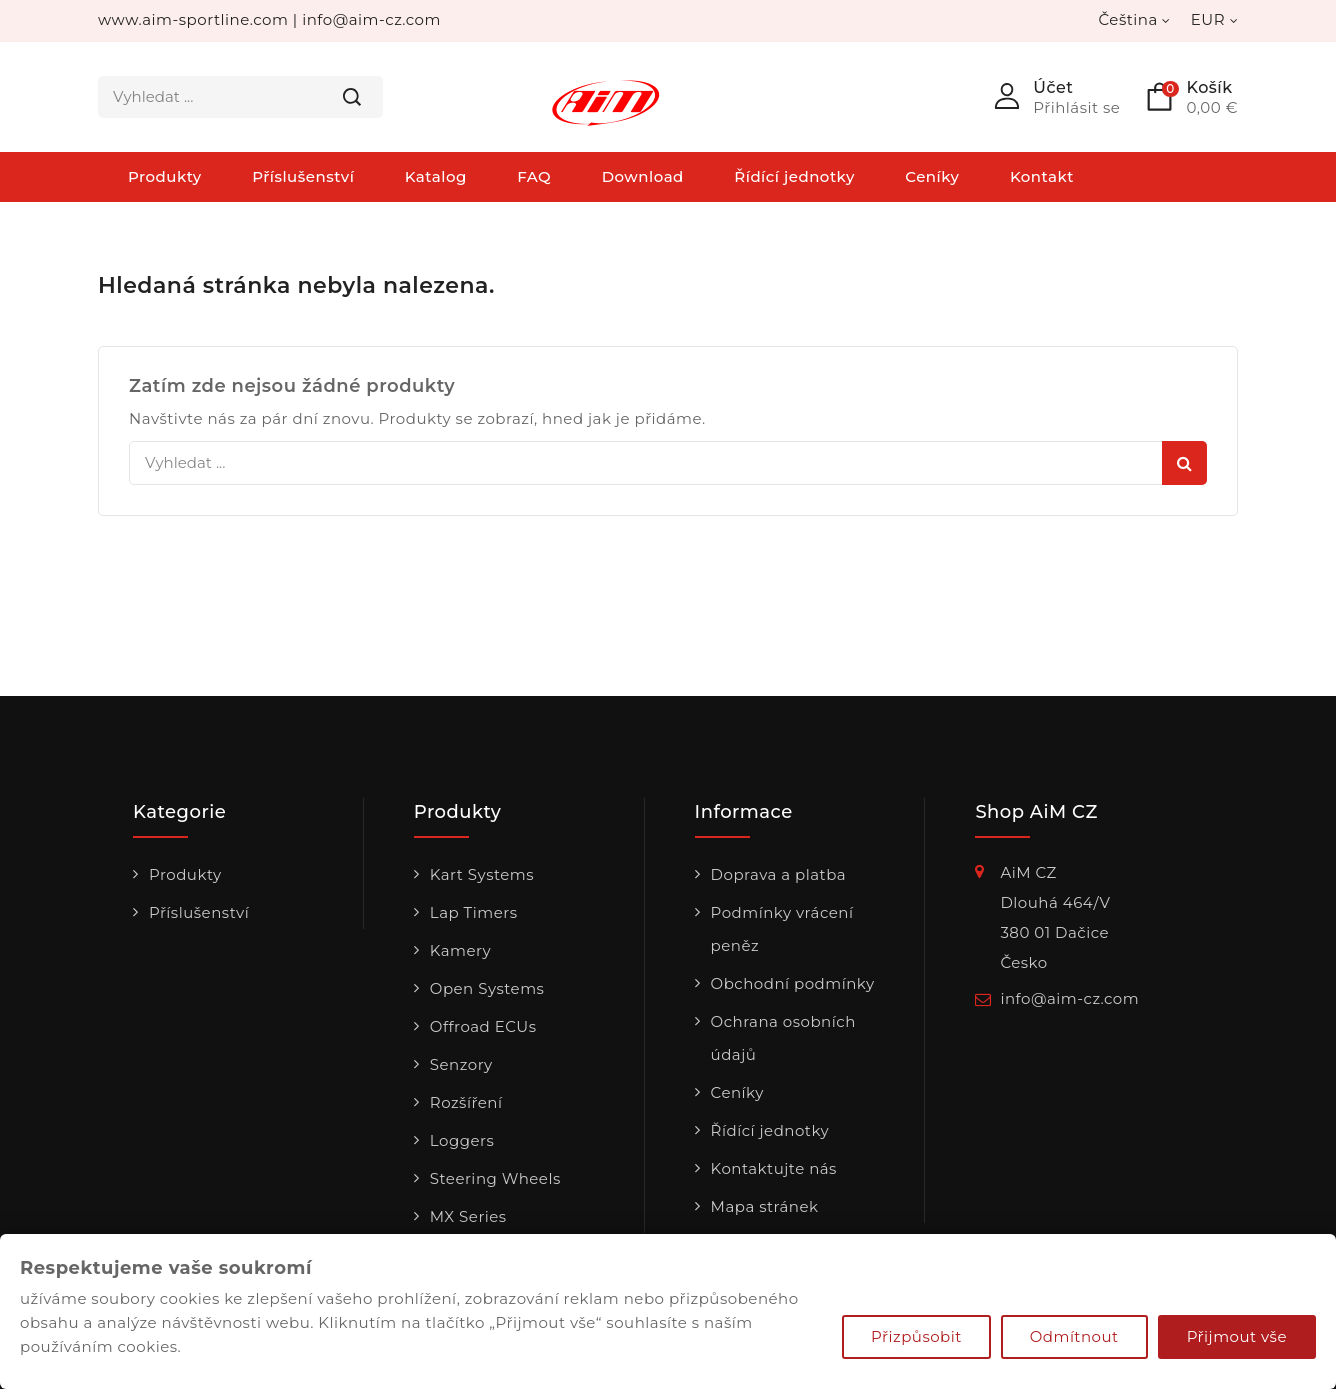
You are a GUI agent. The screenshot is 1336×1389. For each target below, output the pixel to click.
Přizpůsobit (916, 1336)
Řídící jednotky (794, 176)
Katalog (436, 176)
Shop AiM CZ (1036, 813)
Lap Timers (474, 912)
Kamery (460, 950)
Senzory (461, 1064)
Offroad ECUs (483, 1026)
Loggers (462, 1140)
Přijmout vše (1237, 1336)
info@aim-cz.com (371, 19)
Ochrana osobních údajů (783, 1038)
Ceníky (932, 176)
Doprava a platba (779, 874)
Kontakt (1042, 176)
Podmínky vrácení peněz (782, 929)
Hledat (352, 97)
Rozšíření (466, 1102)
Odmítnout (1074, 1336)
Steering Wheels (495, 1178)
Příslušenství (303, 176)
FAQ (534, 176)
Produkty (165, 176)
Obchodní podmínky (793, 983)
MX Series (468, 1216)
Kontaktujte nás (774, 1168)
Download (643, 176)
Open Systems (487, 988)
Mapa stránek (765, 1206)
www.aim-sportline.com (193, 19)
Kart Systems (482, 874)
